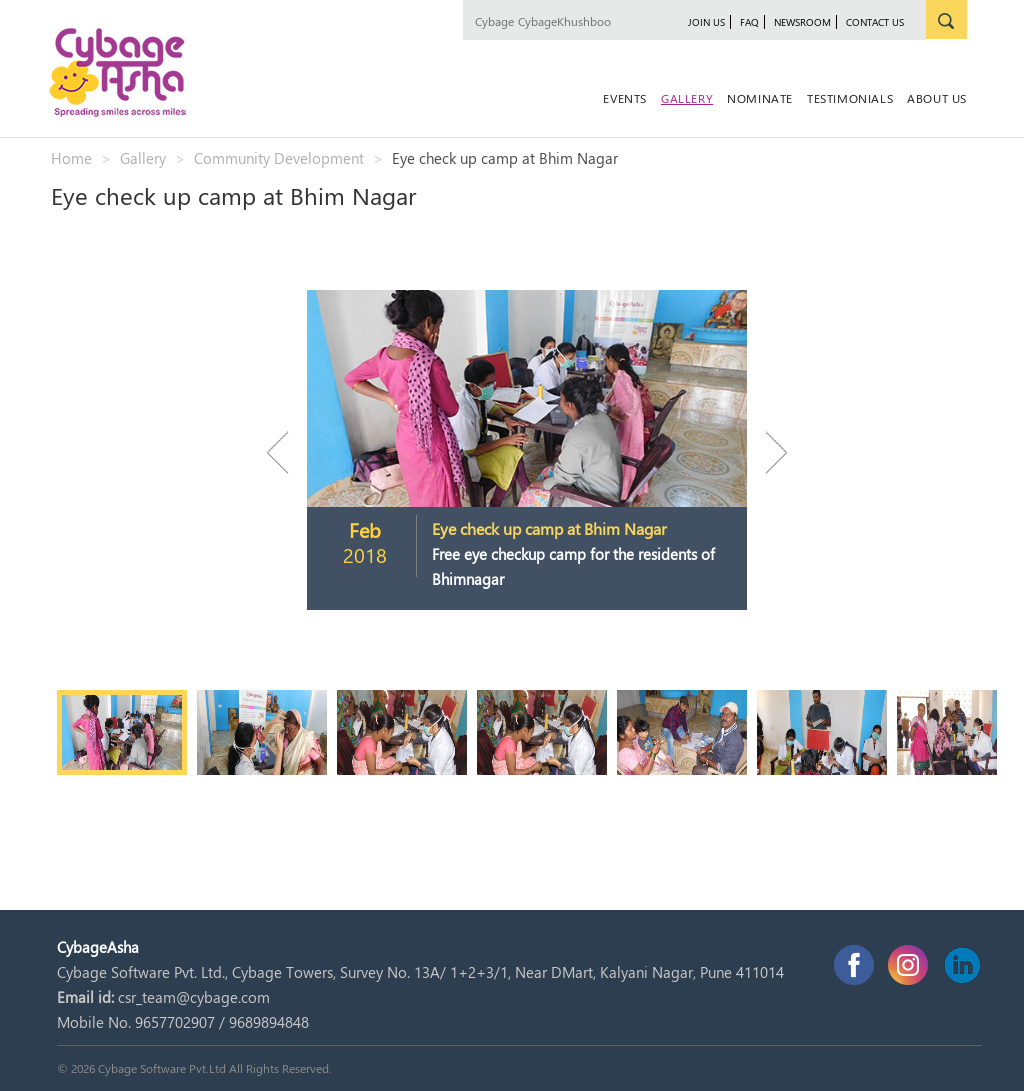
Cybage (494, 21)
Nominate (760, 98)
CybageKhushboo (564, 21)
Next (767, 452)
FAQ (749, 22)
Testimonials (850, 98)
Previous (287, 452)
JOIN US (706, 22)
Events (625, 98)
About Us (937, 98)
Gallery (687, 98)
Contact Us (875, 22)
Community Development (279, 158)
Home (71, 158)
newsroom (802, 22)
